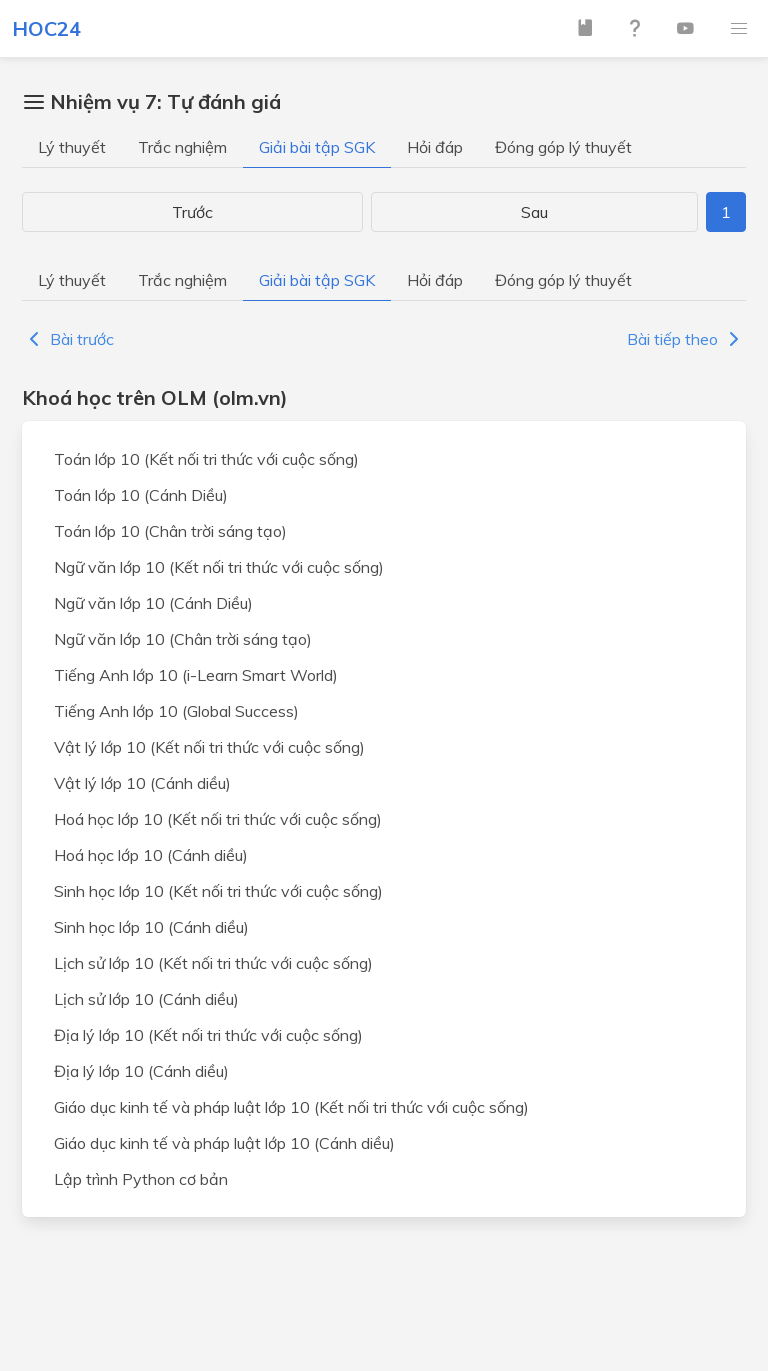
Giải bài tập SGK (317, 147)
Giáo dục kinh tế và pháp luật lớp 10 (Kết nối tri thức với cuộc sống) (291, 1107)
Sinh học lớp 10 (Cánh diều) (151, 927)
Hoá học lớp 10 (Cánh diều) (151, 855)
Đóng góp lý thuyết (563, 147)
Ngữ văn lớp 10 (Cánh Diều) (153, 603)
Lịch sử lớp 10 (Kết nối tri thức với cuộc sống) (213, 963)
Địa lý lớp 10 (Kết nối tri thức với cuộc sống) (208, 1035)
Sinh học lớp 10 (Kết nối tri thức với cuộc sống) (218, 891)
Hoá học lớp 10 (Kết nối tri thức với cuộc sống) (218, 819)
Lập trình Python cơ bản (141, 1179)
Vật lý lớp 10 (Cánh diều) (142, 783)
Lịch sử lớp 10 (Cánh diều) (146, 999)
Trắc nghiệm (182, 147)
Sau (534, 212)
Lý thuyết (72, 147)
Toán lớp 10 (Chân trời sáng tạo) (170, 531)
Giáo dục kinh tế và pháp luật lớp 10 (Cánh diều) (224, 1143)
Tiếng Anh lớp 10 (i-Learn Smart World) (196, 675)
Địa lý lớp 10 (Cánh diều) (141, 1071)
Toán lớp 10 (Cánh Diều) (141, 495)
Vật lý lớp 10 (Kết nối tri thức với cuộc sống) (209, 747)
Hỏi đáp (435, 147)
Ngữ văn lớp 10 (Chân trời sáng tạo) (183, 639)
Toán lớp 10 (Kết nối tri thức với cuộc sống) (206, 459)
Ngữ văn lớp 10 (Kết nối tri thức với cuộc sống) (219, 567)
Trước (192, 212)
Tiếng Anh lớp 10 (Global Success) (176, 711)
